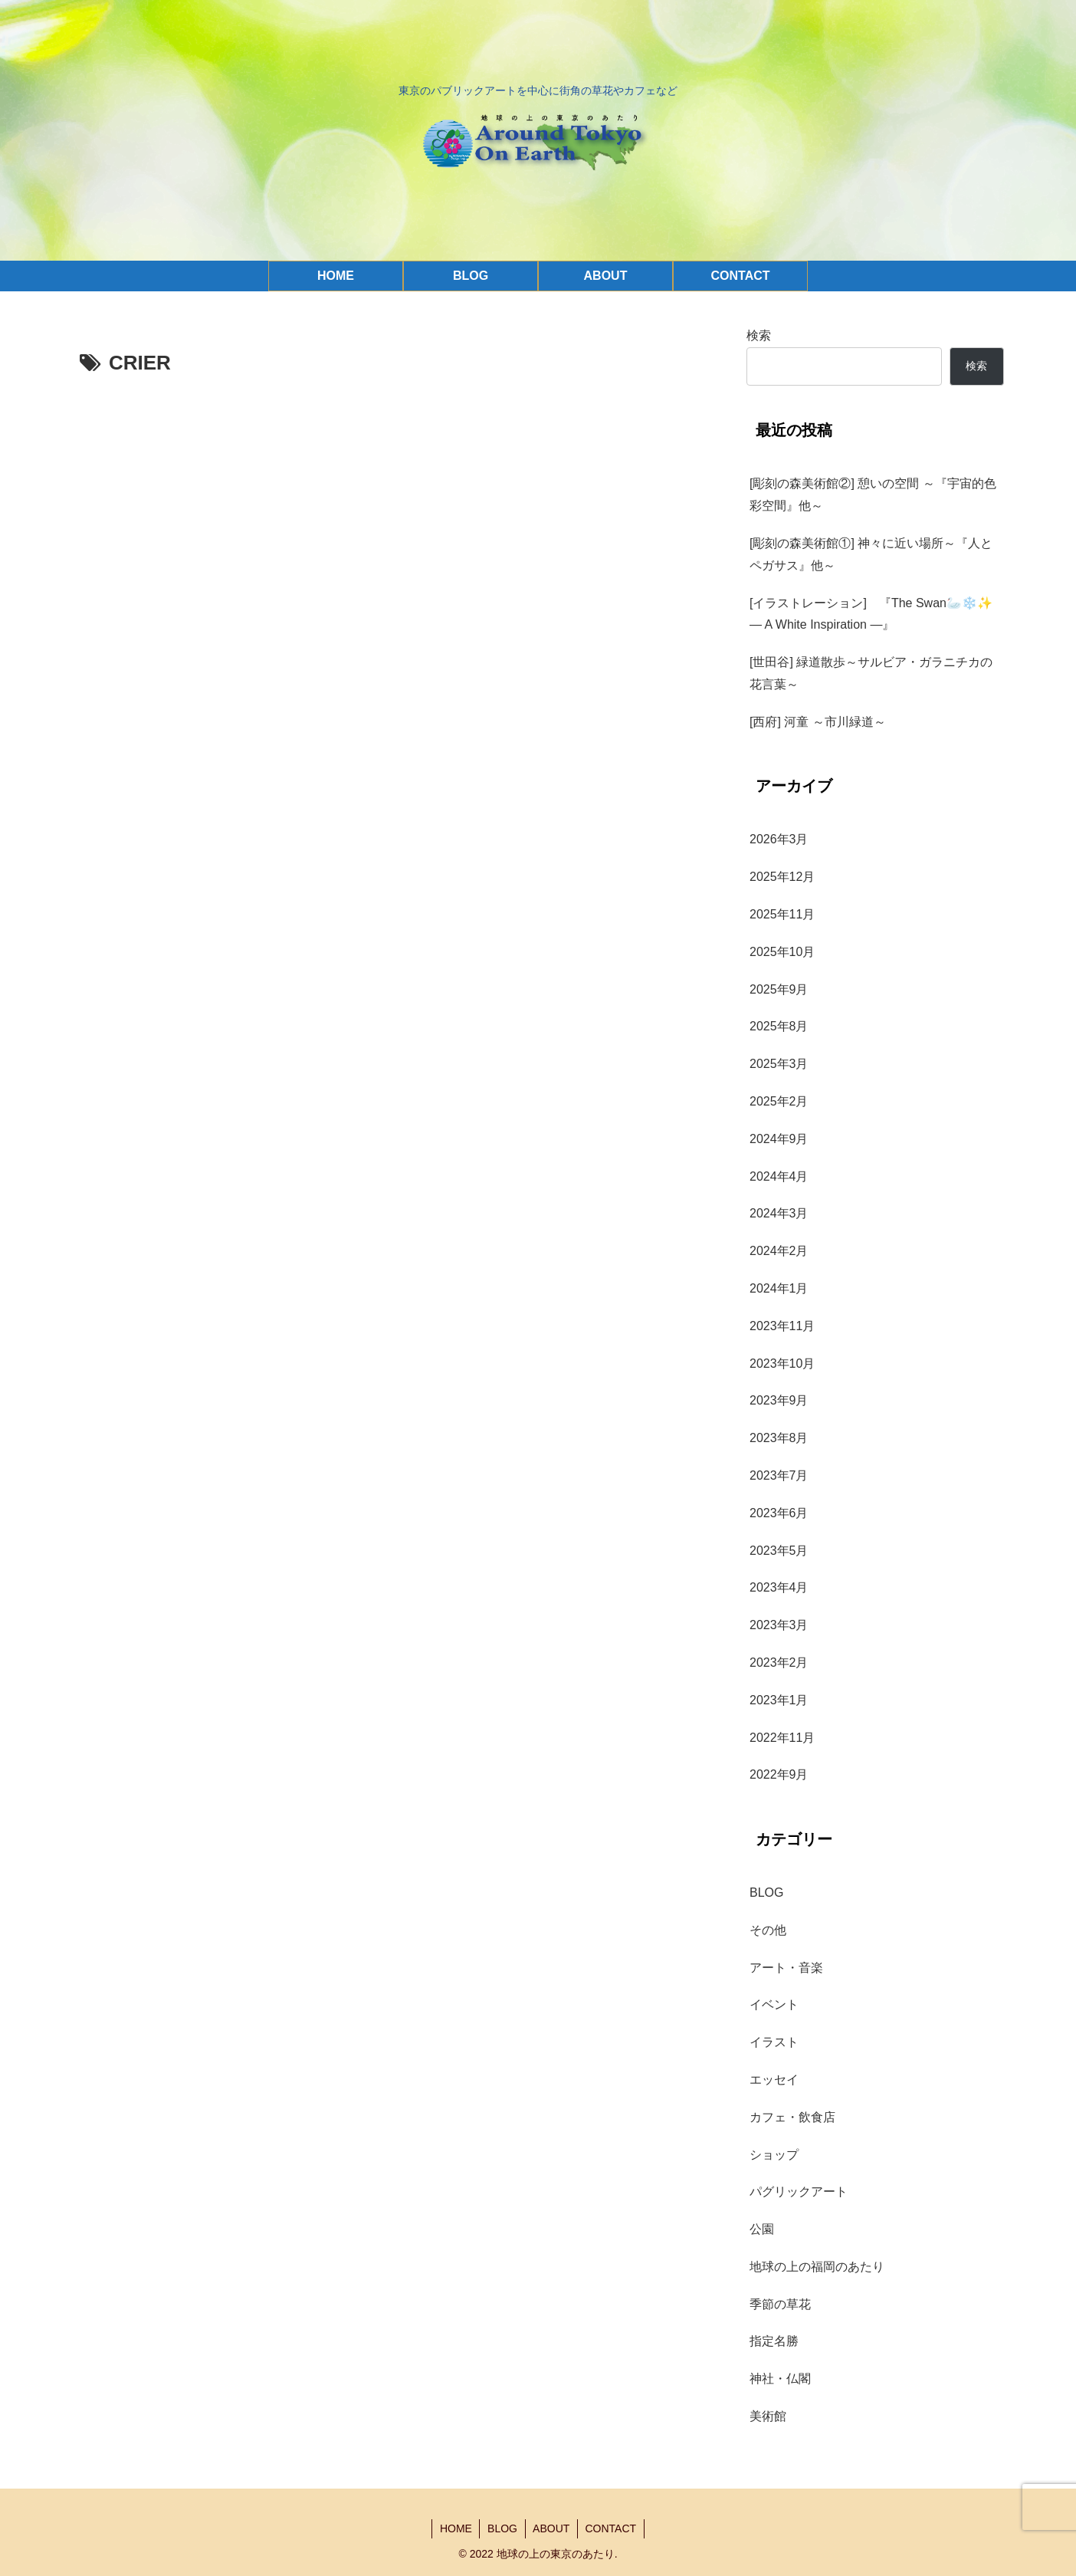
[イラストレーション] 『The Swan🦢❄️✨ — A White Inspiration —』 (877, 614)
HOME (455, 2528)
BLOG (502, 2528)
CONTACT (612, 2528)
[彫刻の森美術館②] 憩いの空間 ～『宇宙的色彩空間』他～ (873, 494)
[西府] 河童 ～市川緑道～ (818, 721)
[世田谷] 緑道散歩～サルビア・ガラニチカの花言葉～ (871, 673)
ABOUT (551, 2528)
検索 (758, 335)
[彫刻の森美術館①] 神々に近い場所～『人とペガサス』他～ (871, 554)
